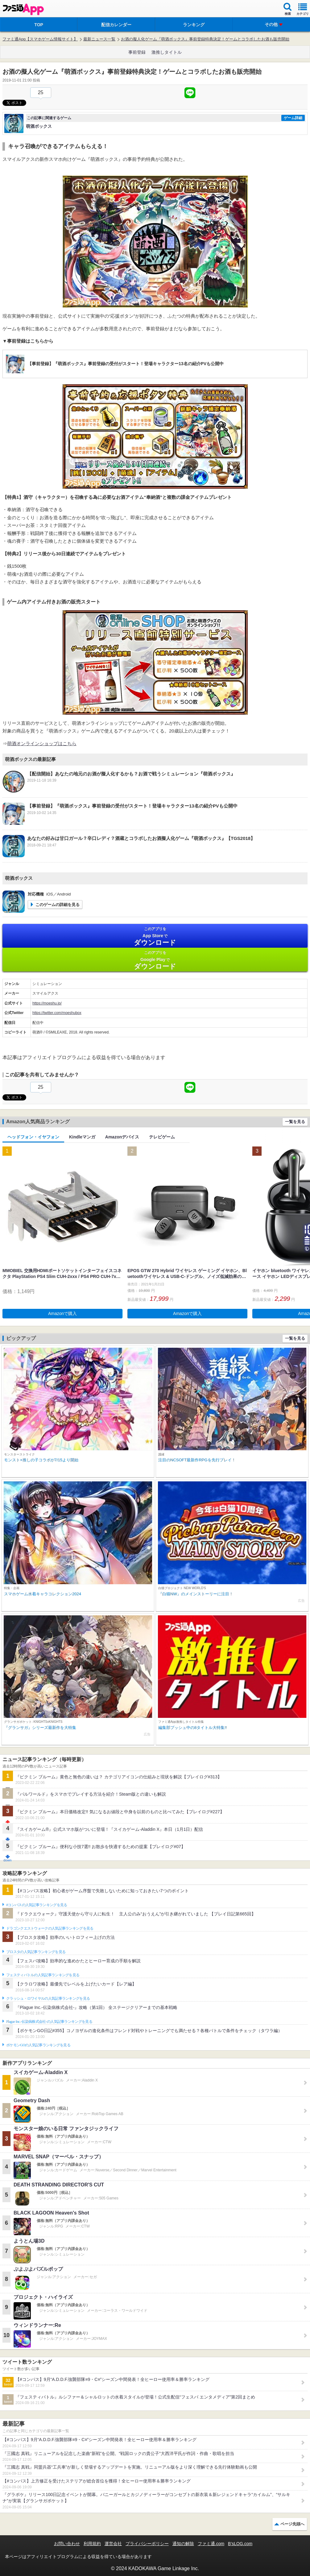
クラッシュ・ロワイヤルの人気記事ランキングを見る (48, 1998)
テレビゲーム (162, 1136)
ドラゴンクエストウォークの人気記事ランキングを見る (49, 1928)
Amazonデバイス (122, 1136)
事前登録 (137, 52)
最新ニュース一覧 (99, 39)
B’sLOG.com (240, 2543)
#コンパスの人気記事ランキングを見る (36, 1905)
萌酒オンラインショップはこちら (41, 743)
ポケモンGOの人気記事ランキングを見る (38, 2045)
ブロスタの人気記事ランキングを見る (35, 1952)
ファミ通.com (211, 2543)
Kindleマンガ (82, 1136)
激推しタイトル (166, 52)
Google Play (155, 960)
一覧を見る (295, 1121)
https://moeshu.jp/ (47, 1003)
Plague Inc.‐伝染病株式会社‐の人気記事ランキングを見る (49, 2021)
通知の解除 (183, 2543)
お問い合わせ (67, 2543)
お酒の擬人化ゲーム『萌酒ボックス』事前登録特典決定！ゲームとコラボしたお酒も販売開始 (205, 39)
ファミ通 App (23, 9)
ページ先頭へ (292, 2524)
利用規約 (92, 2543)
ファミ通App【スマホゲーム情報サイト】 (40, 39)
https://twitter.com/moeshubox (56, 1013)
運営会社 (113, 2543)
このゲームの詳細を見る (57, 904)
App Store (155, 936)
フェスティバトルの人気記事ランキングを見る (42, 1975)
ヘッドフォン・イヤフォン (33, 1136)
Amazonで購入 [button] (62, 1313)
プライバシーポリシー (147, 2543)
